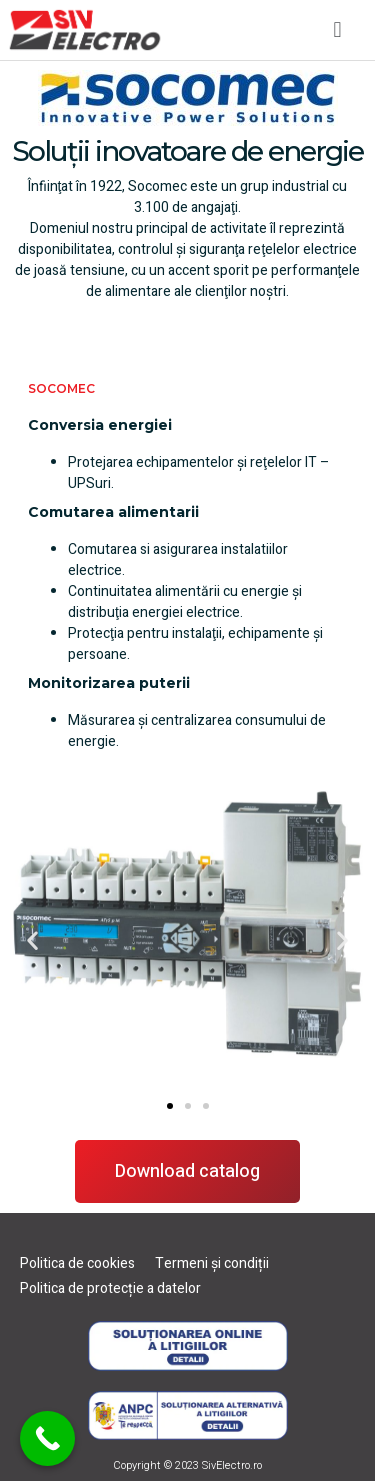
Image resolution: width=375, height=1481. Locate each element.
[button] (337, 29)
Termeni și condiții (212, 1263)
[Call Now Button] (47, 1438)
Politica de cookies (77, 1263)
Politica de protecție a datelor (110, 1288)
